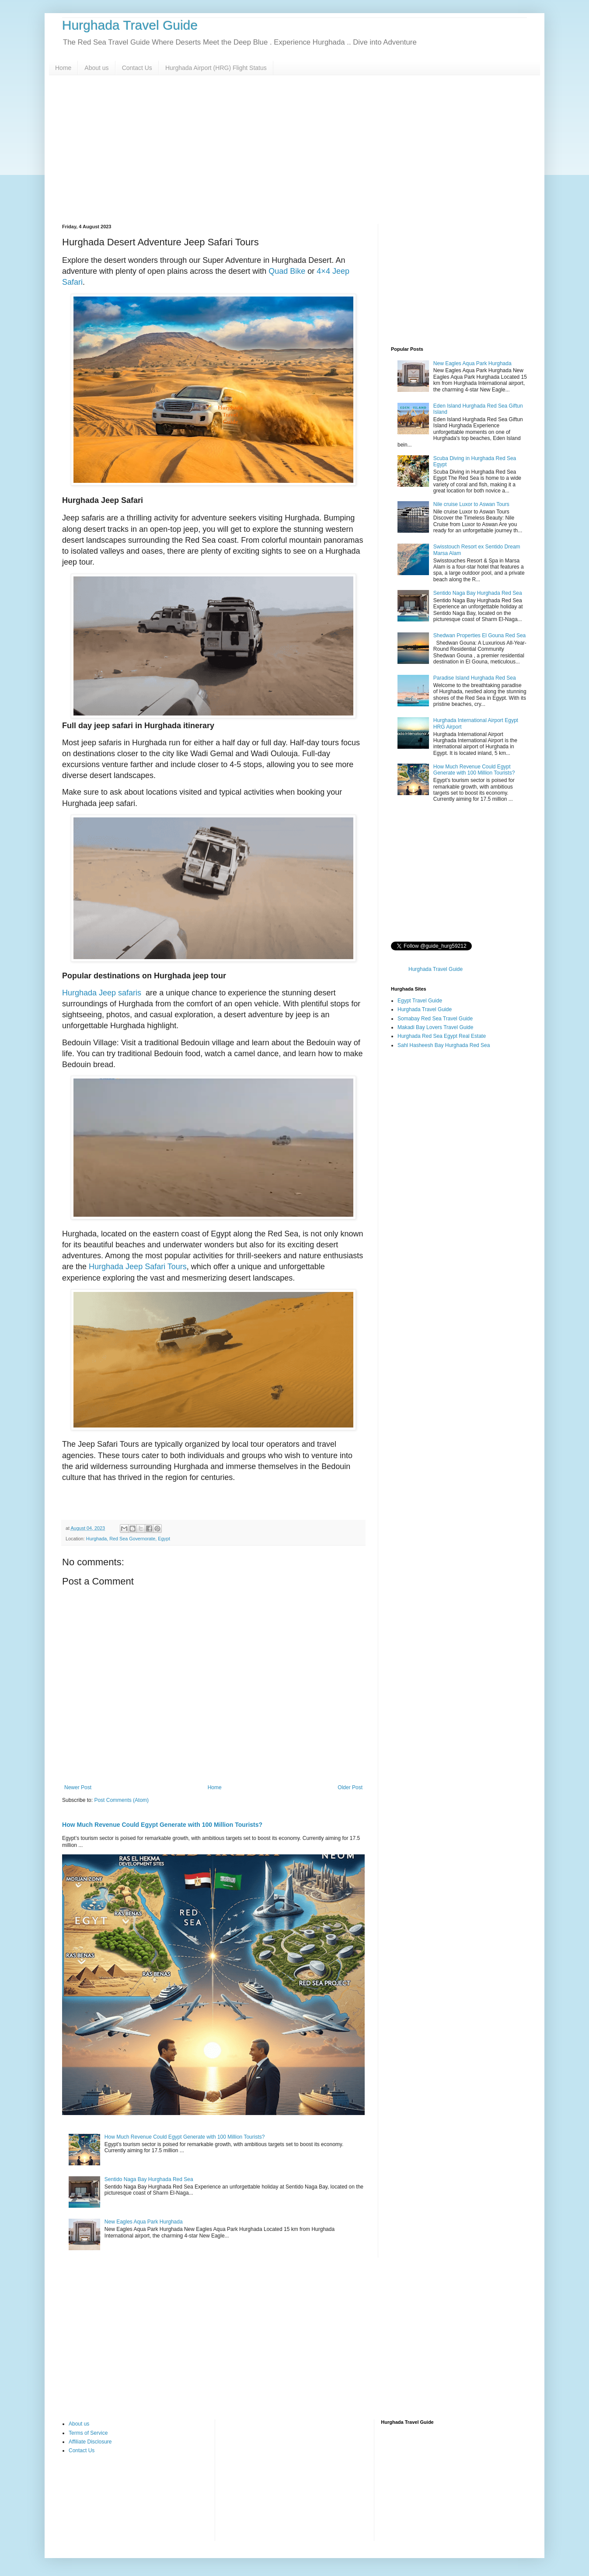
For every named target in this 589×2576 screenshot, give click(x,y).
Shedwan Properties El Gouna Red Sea (479, 635)
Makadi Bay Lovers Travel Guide (435, 1027)
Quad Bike (286, 271)
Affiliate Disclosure (90, 2442)
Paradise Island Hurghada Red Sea (474, 678)
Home (63, 67)
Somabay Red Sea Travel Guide (435, 1019)
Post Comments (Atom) (121, 1800)
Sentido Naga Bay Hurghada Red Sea (149, 2179)
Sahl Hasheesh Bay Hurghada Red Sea (443, 1045)
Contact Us (137, 67)
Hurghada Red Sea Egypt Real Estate (441, 1036)
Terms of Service (88, 2433)
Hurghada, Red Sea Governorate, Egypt (128, 1538)
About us (96, 67)
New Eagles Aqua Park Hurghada (144, 2222)
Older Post (350, 1787)
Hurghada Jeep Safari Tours (138, 1266)
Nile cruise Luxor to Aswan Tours (471, 504)
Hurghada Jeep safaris (101, 992)
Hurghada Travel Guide (130, 25)
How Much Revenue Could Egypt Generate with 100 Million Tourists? (162, 1824)
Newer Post (77, 1787)
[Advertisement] (294, 149)
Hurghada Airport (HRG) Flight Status (216, 67)
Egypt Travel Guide (419, 1001)
